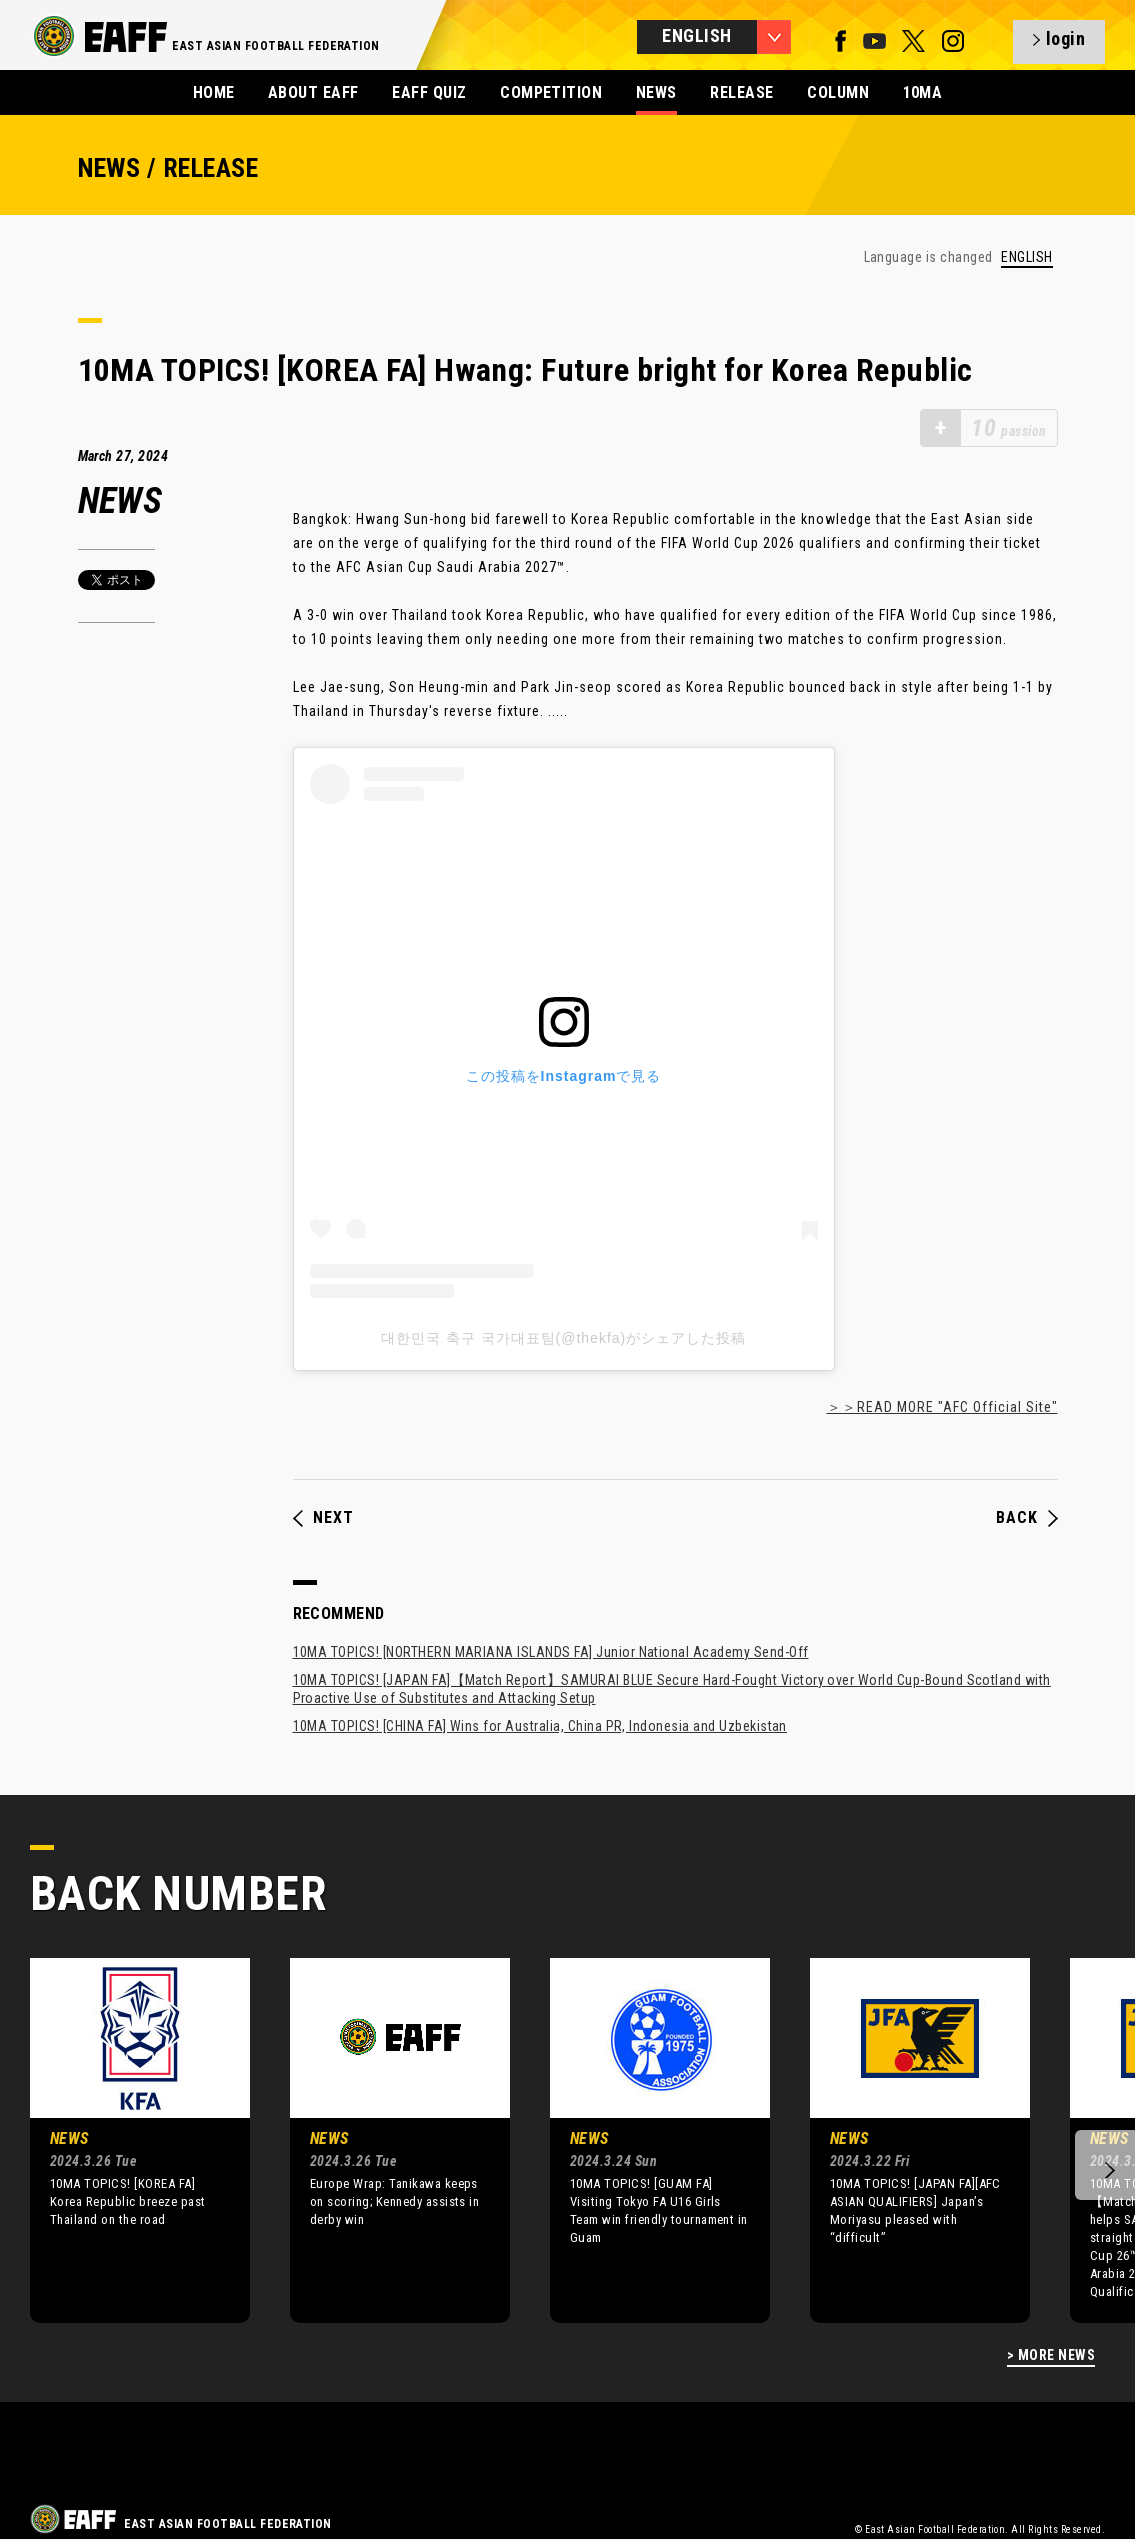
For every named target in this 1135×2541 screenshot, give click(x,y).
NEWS (656, 92)
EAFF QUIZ (429, 92)
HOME (214, 92)
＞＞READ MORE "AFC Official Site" (942, 1407)
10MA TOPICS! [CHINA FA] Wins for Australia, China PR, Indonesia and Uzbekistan (540, 1726)
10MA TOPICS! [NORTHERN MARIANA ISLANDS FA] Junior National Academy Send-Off (551, 1652)
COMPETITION (551, 92)
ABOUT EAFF (313, 92)
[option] (125, 2140)
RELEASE (741, 92)
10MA (923, 92)
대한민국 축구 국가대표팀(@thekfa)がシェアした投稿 (563, 1338)
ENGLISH (1026, 257)
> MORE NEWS (1051, 2355)
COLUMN (838, 92)
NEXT (323, 1518)
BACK (1027, 1518)
